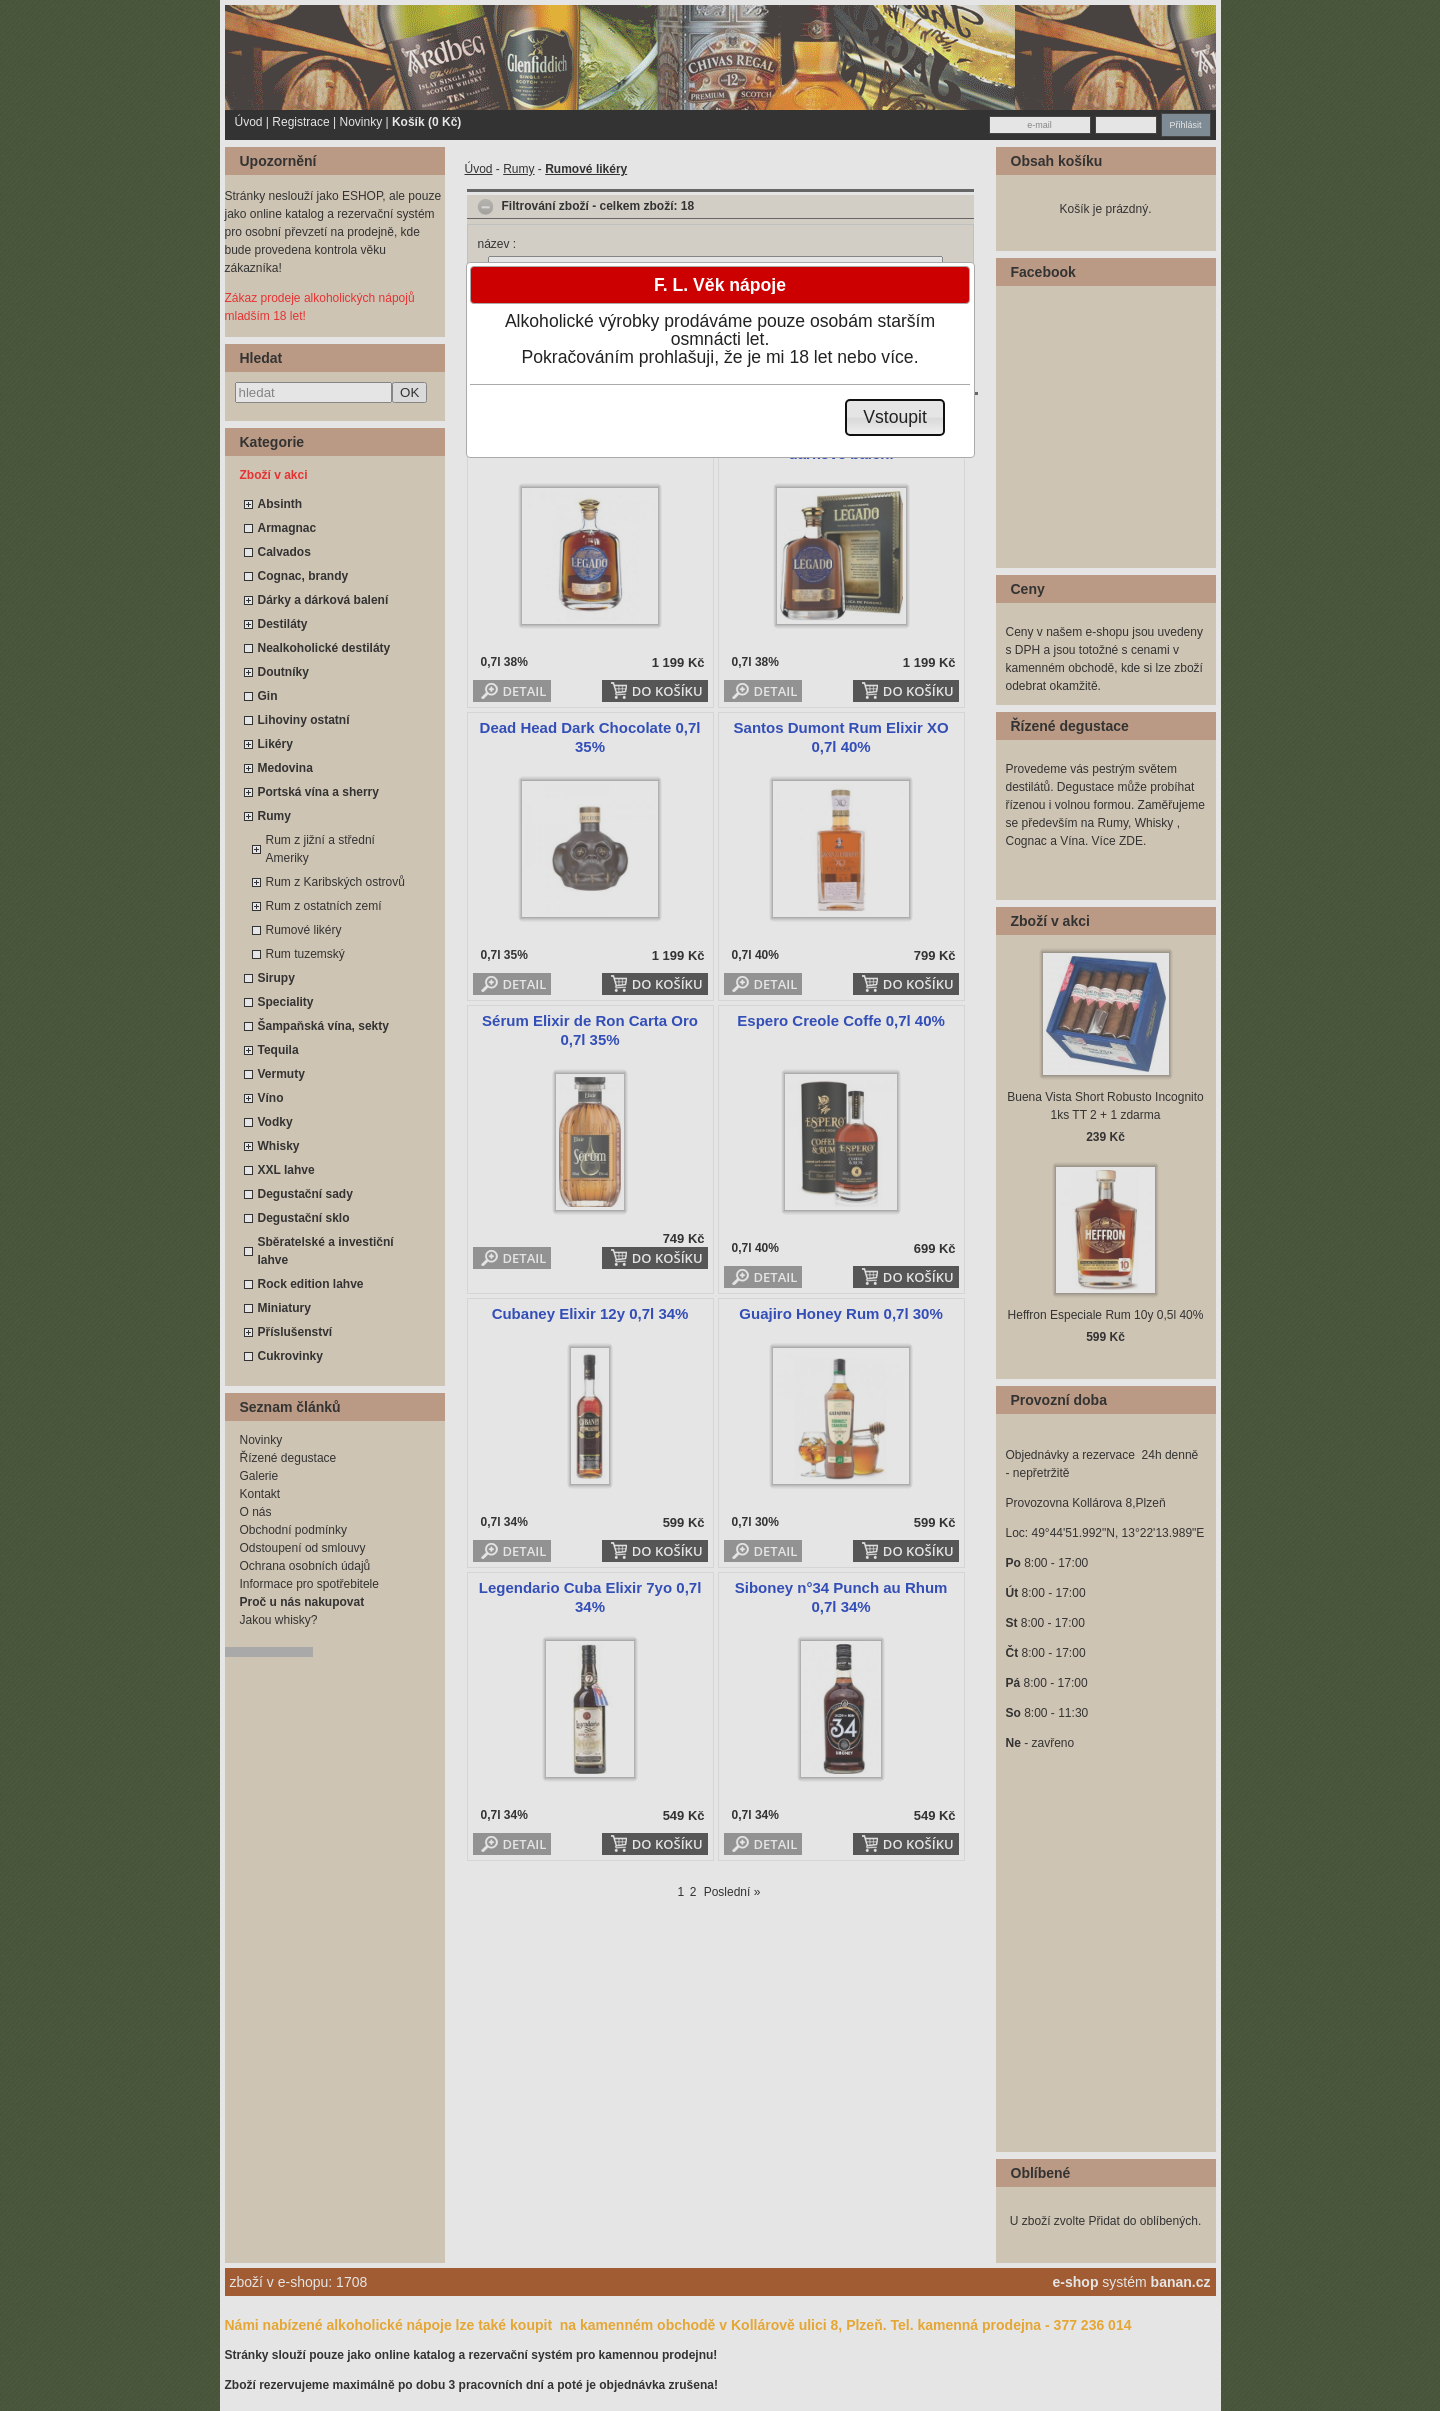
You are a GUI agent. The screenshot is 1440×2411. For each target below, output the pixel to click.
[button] (895, 417)
